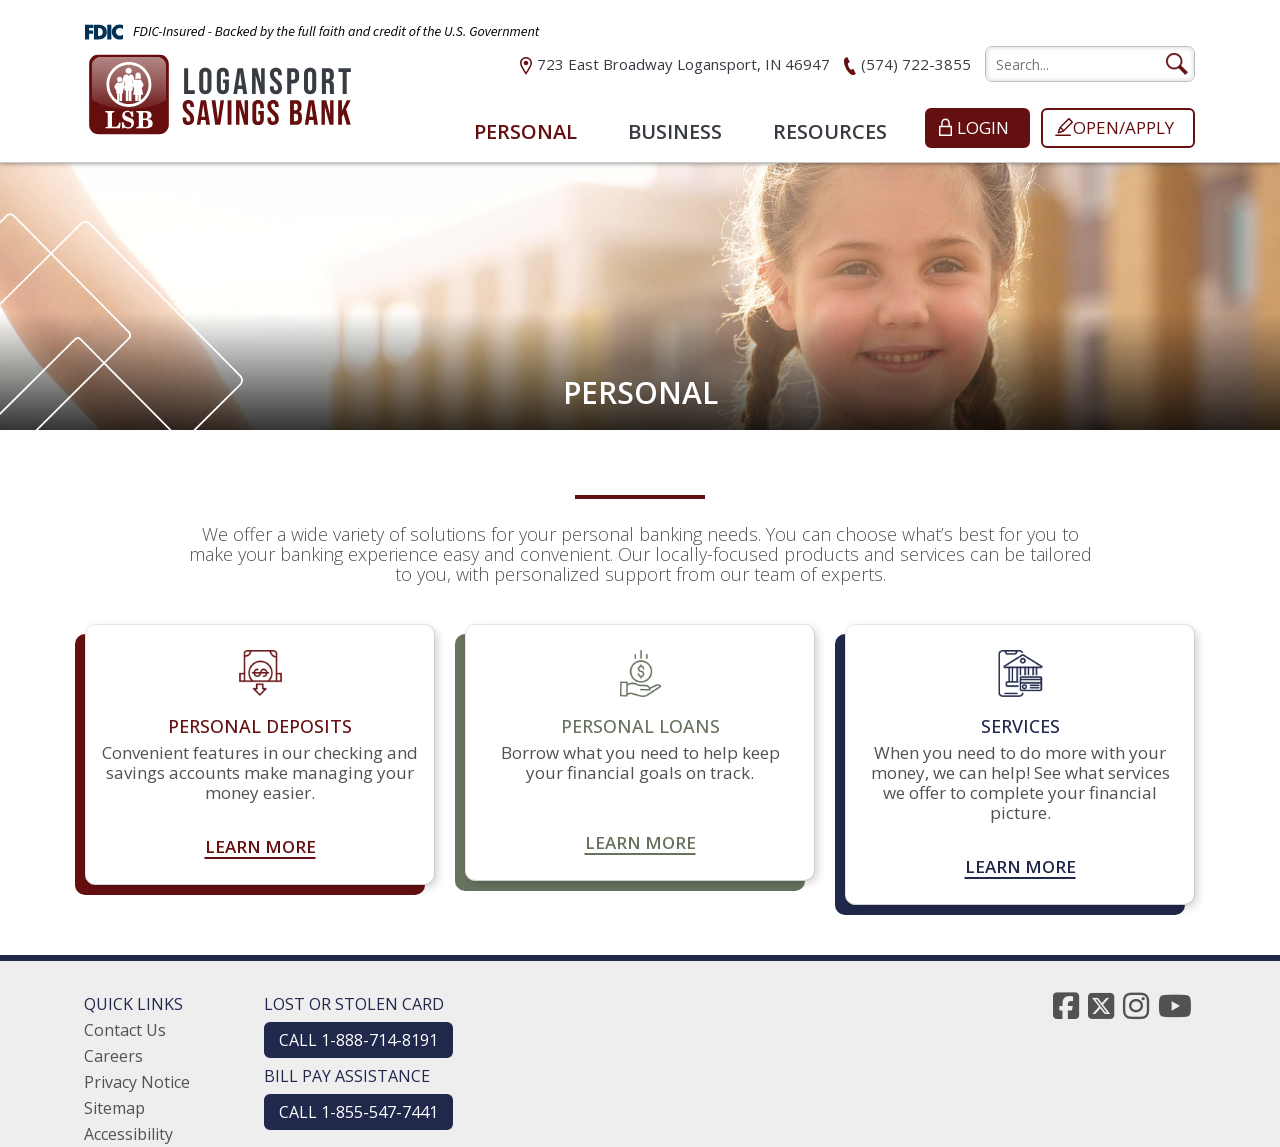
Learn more (260, 847)
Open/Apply (1123, 127)
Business (675, 131)
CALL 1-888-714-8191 (358, 1040)
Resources (830, 131)
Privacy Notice (137, 1082)
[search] (1090, 64)
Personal (525, 131)
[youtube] (1175, 1005)
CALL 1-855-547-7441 (358, 1112)
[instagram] (1136, 1005)
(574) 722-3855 (916, 64)
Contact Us (125, 1030)
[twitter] (1101, 1005)
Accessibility (128, 1134)
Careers (113, 1056)
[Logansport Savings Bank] (220, 88)
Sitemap (114, 1108)
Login (983, 127)
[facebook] (1066, 1005)
